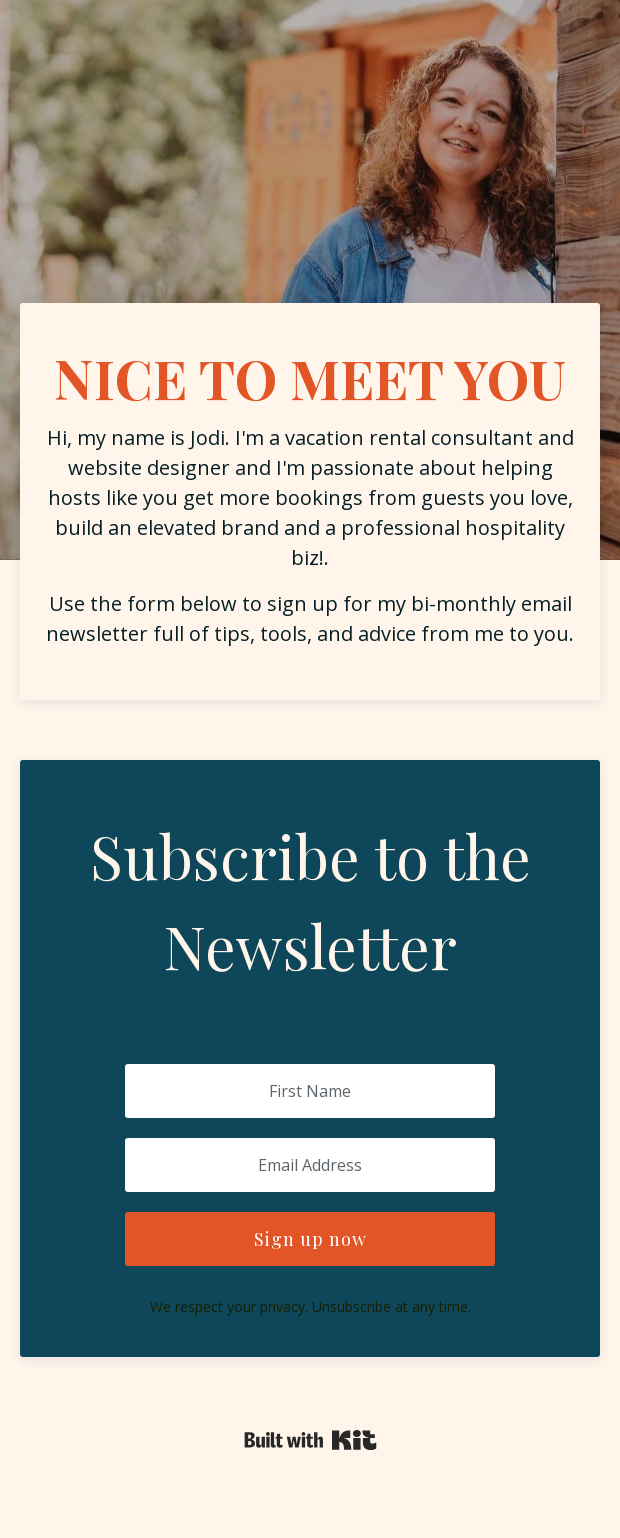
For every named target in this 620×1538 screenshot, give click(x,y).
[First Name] (310, 1091)
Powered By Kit (310, 1440)
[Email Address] (310, 1165)
